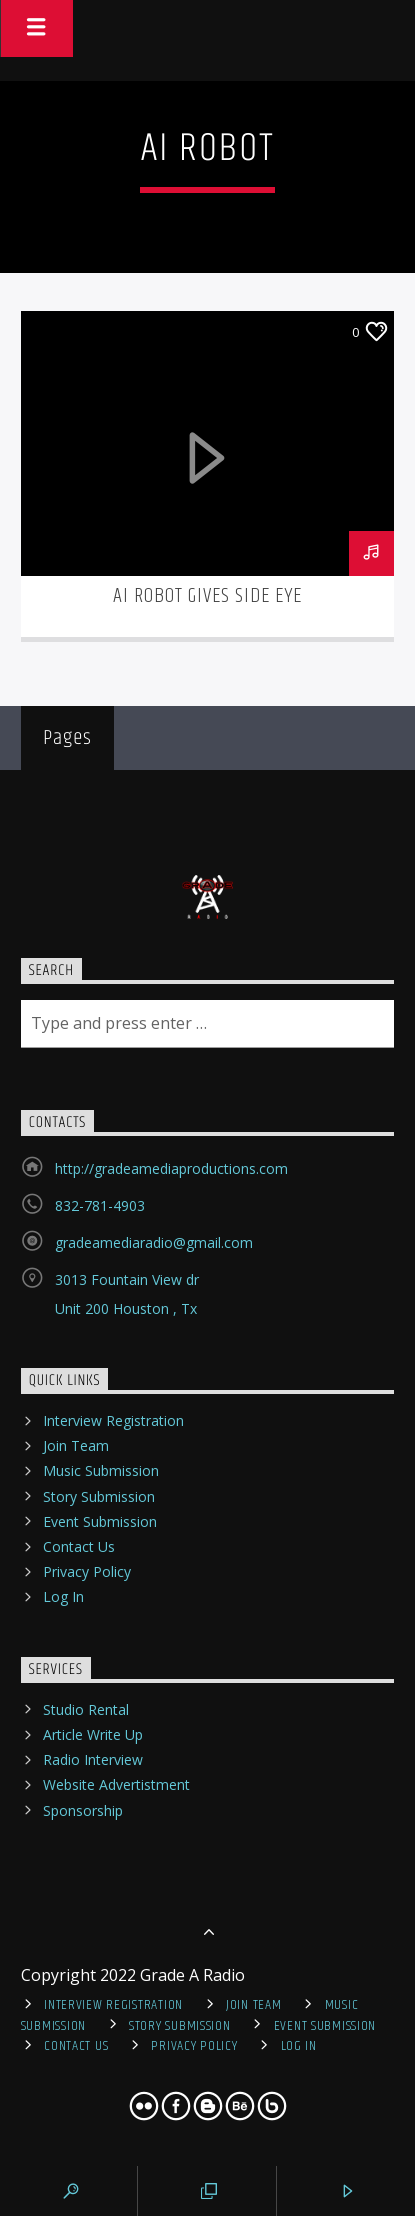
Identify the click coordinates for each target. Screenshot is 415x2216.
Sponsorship (83, 1810)
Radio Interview (93, 1759)
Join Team (76, 1445)
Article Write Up (93, 1734)
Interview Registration (113, 1420)
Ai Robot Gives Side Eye (208, 596)
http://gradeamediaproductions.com (171, 1168)
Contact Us (79, 1546)
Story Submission (99, 1496)
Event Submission (100, 1521)
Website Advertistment (116, 1784)
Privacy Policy (87, 1571)
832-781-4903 (100, 1205)
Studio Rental (86, 1709)
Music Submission (101, 1470)
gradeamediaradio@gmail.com (154, 1242)
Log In (63, 1596)
